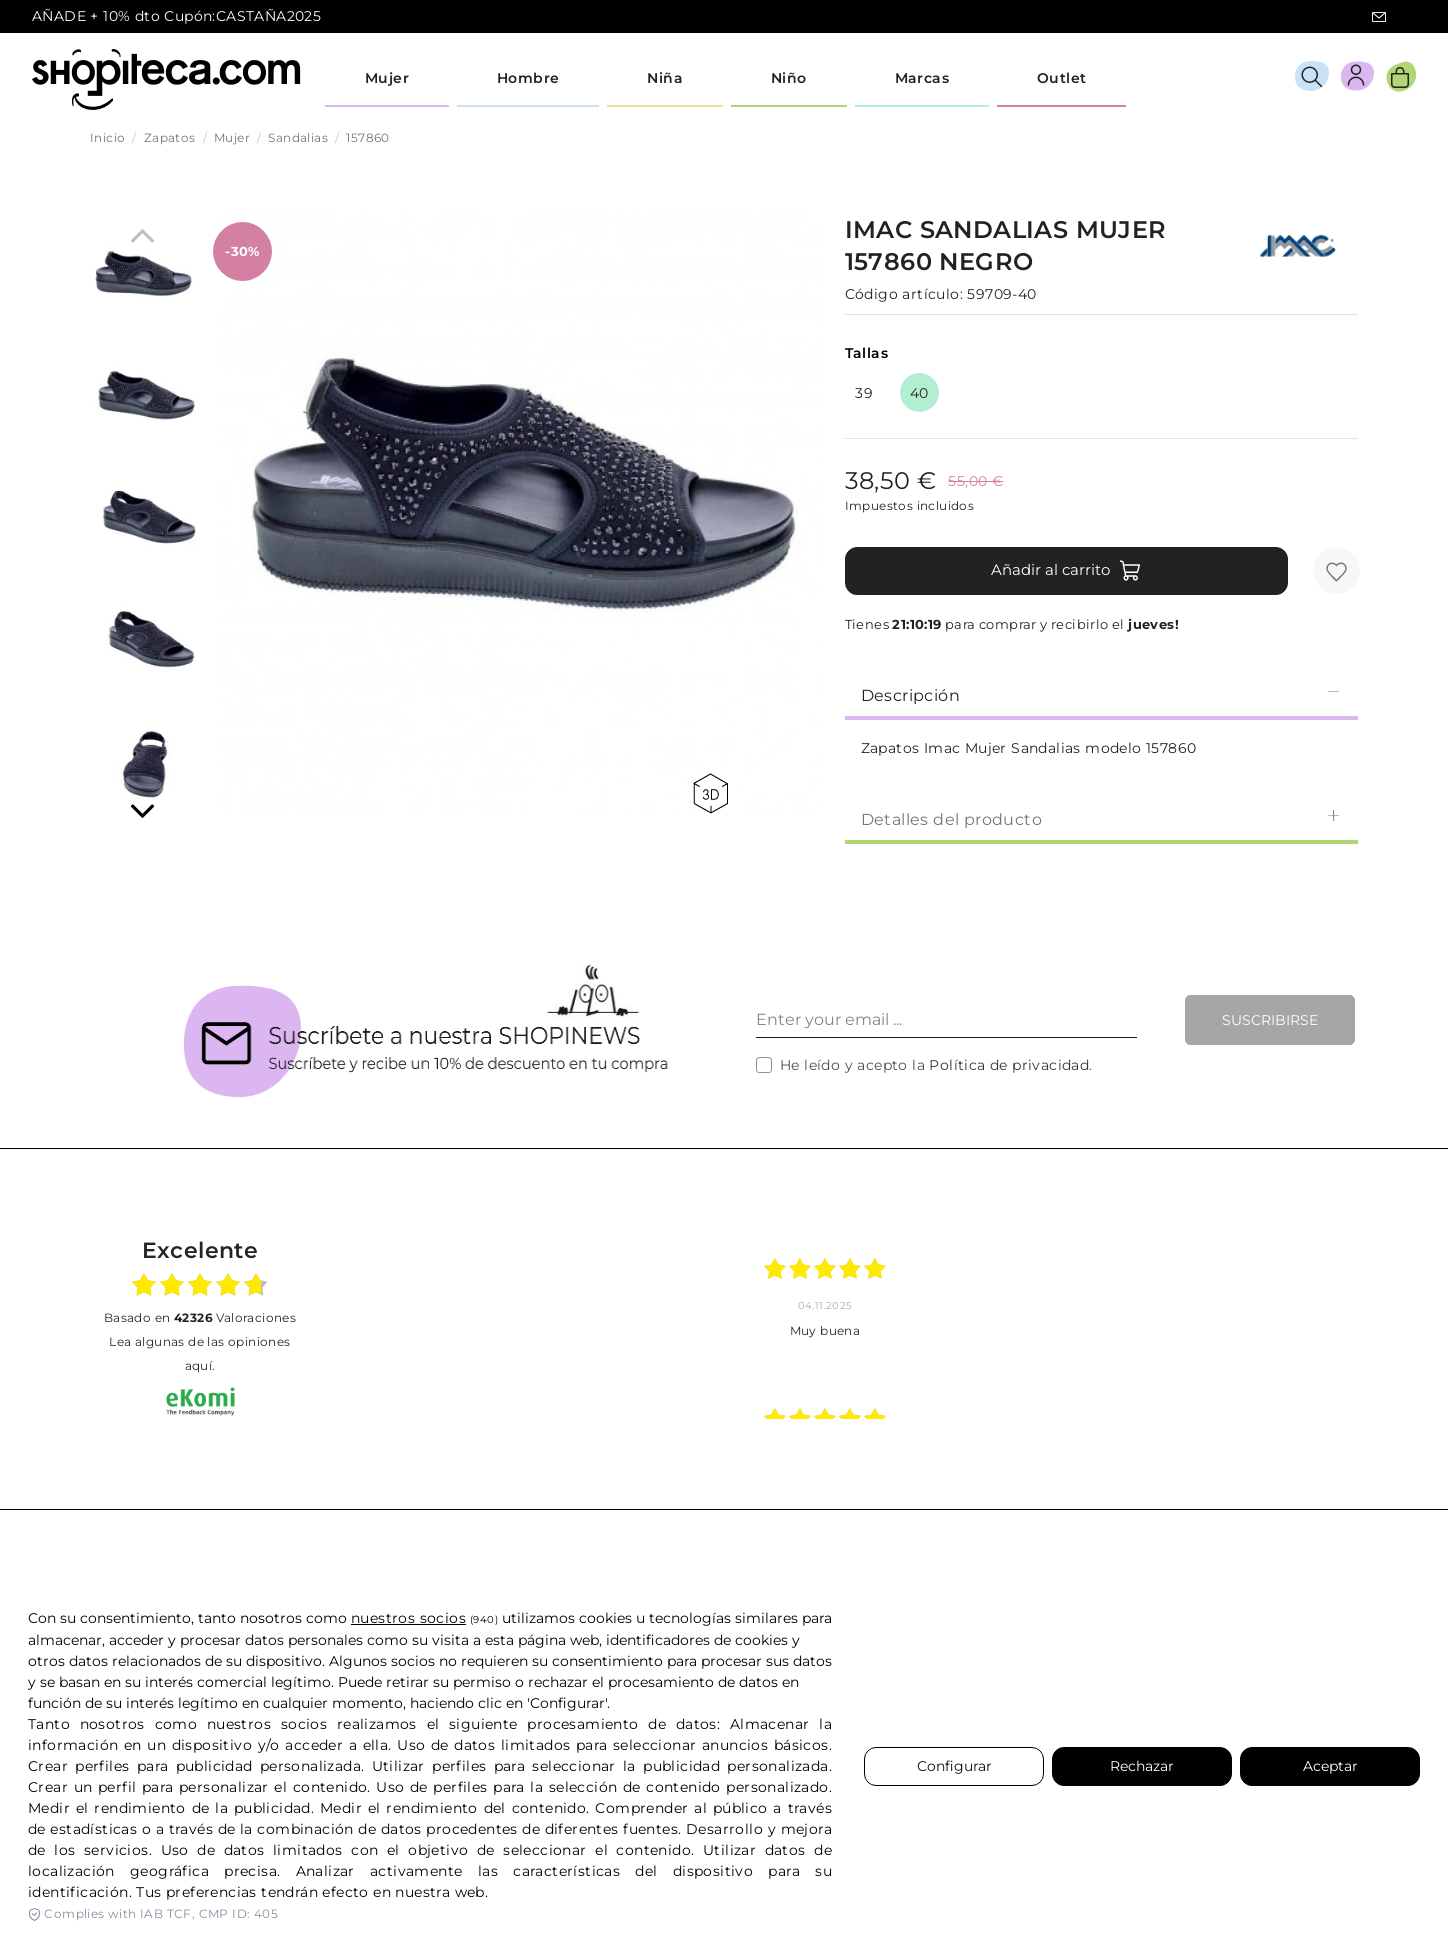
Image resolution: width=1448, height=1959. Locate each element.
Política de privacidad (1009, 1065)
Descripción (1101, 694)
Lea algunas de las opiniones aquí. (199, 1353)
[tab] (1101, 694)
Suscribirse (1270, 1020)
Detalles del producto (1101, 818)
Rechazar (1142, 1766)
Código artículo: (904, 294)
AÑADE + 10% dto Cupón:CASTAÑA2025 (176, 16)
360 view (710, 793)
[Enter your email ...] (946, 1020)
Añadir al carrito (1066, 571)
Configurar (954, 1766)
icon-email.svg (1379, 17)
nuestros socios (408, 1618)
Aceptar (1330, 1766)
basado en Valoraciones (200, 1317)
